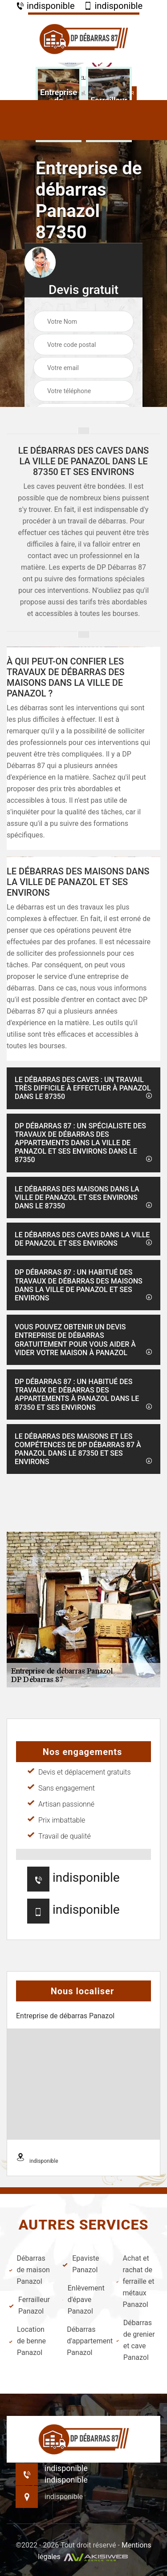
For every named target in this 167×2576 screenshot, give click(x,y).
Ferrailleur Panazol (29, 2305)
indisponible (45, 5)
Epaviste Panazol (80, 2264)
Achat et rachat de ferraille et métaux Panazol (135, 2281)
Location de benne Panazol (27, 2341)
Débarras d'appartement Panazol (85, 2341)
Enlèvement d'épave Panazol (83, 2299)
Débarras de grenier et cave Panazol (135, 2340)
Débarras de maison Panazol (29, 2270)
